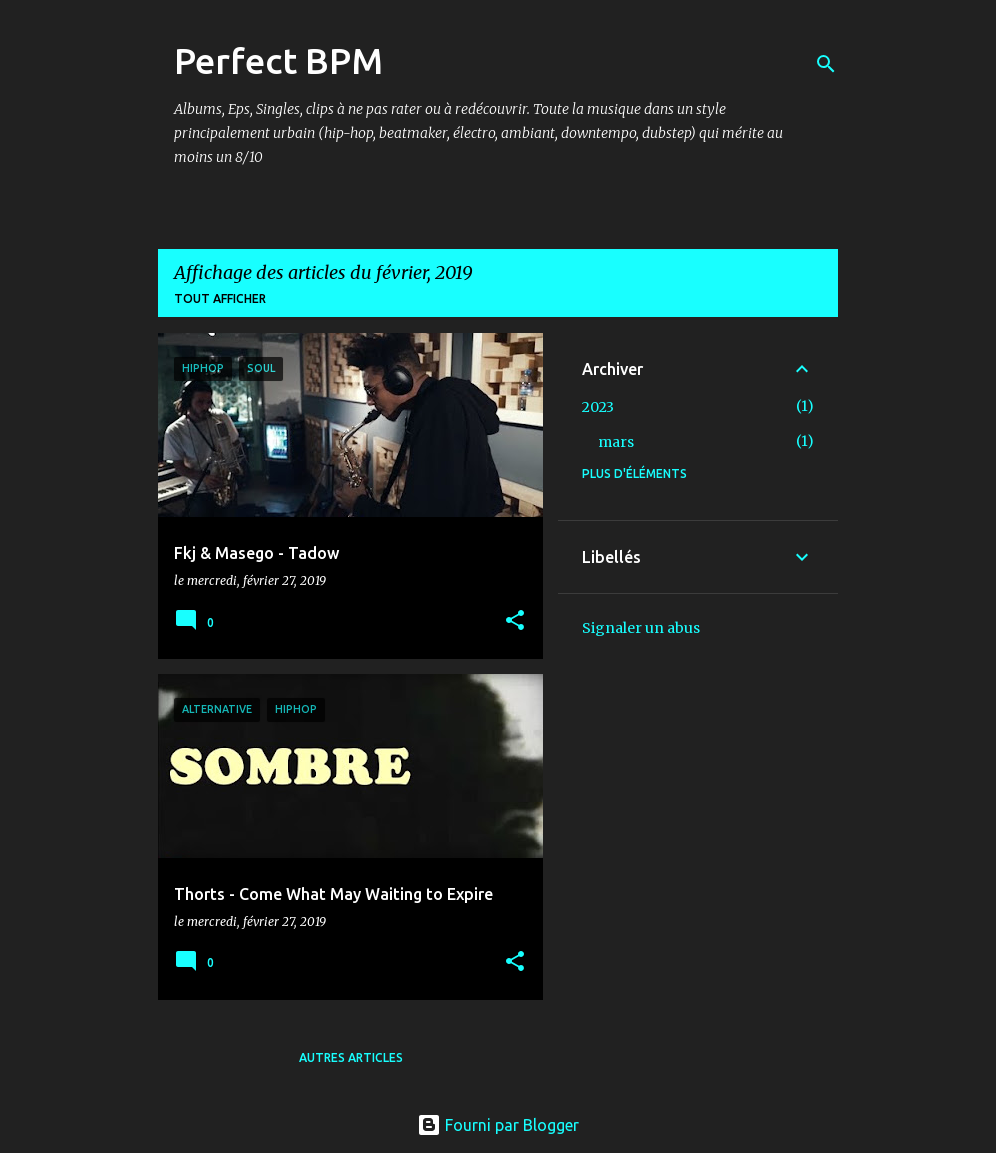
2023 (598, 407)
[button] (515, 621)
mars (616, 442)
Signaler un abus (641, 628)
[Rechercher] (826, 64)
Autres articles (351, 1057)
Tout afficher (220, 298)
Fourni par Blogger (498, 1125)
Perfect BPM (278, 60)
